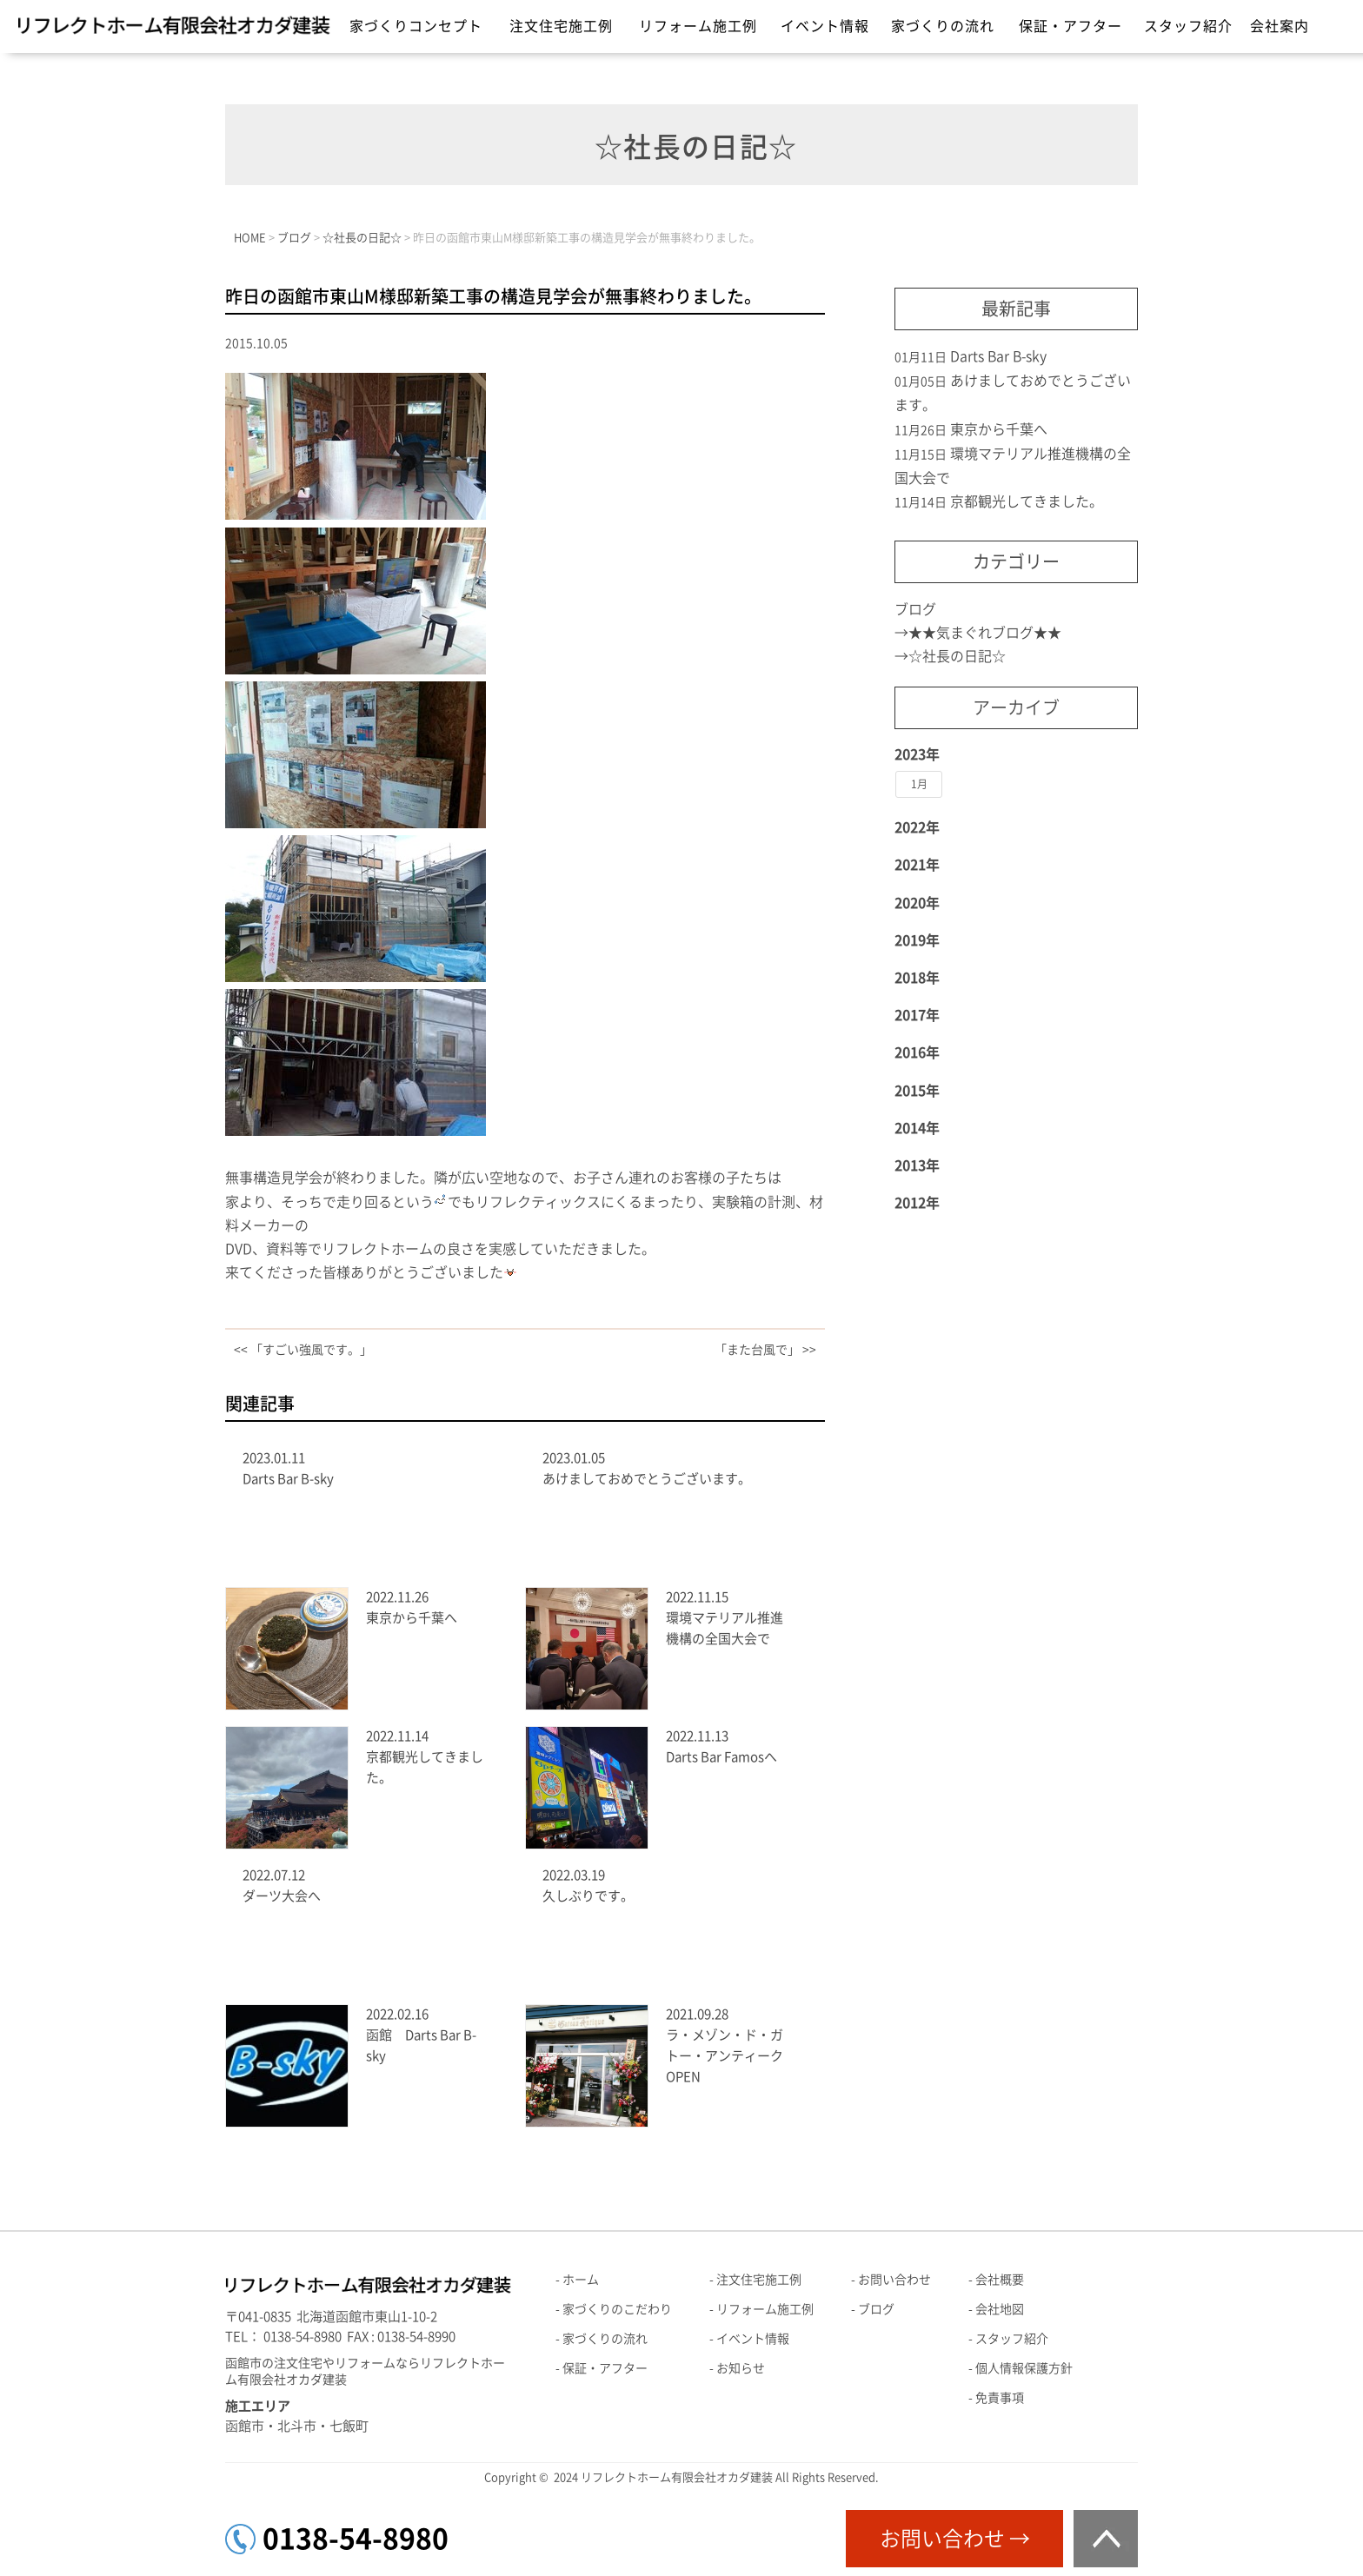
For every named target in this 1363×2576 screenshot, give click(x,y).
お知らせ (740, 2368)
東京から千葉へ (411, 1617)
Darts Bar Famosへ (721, 1756)
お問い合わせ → (955, 2538)
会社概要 (999, 2280)
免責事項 (999, 2398)
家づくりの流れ (942, 26)
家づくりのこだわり (617, 2309)
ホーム (580, 2280)
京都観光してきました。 (1026, 501)
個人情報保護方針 (1024, 2368)
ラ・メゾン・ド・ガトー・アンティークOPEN (724, 2055)
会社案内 (1279, 26)
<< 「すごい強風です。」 (303, 1350)
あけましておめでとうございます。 (646, 1478)
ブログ (915, 609)
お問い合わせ (894, 2280)
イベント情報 (825, 26)
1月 (919, 784)
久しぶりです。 (588, 1895)
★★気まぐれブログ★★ (984, 633)
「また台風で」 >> (765, 1350)
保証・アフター (1070, 26)
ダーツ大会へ (282, 1895)
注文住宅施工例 (561, 26)
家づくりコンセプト (415, 26)
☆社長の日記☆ (957, 656)
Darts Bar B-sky (288, 1478)
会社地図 (999, 2309)
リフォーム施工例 (698, 26)
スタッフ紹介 (1188, 26)
